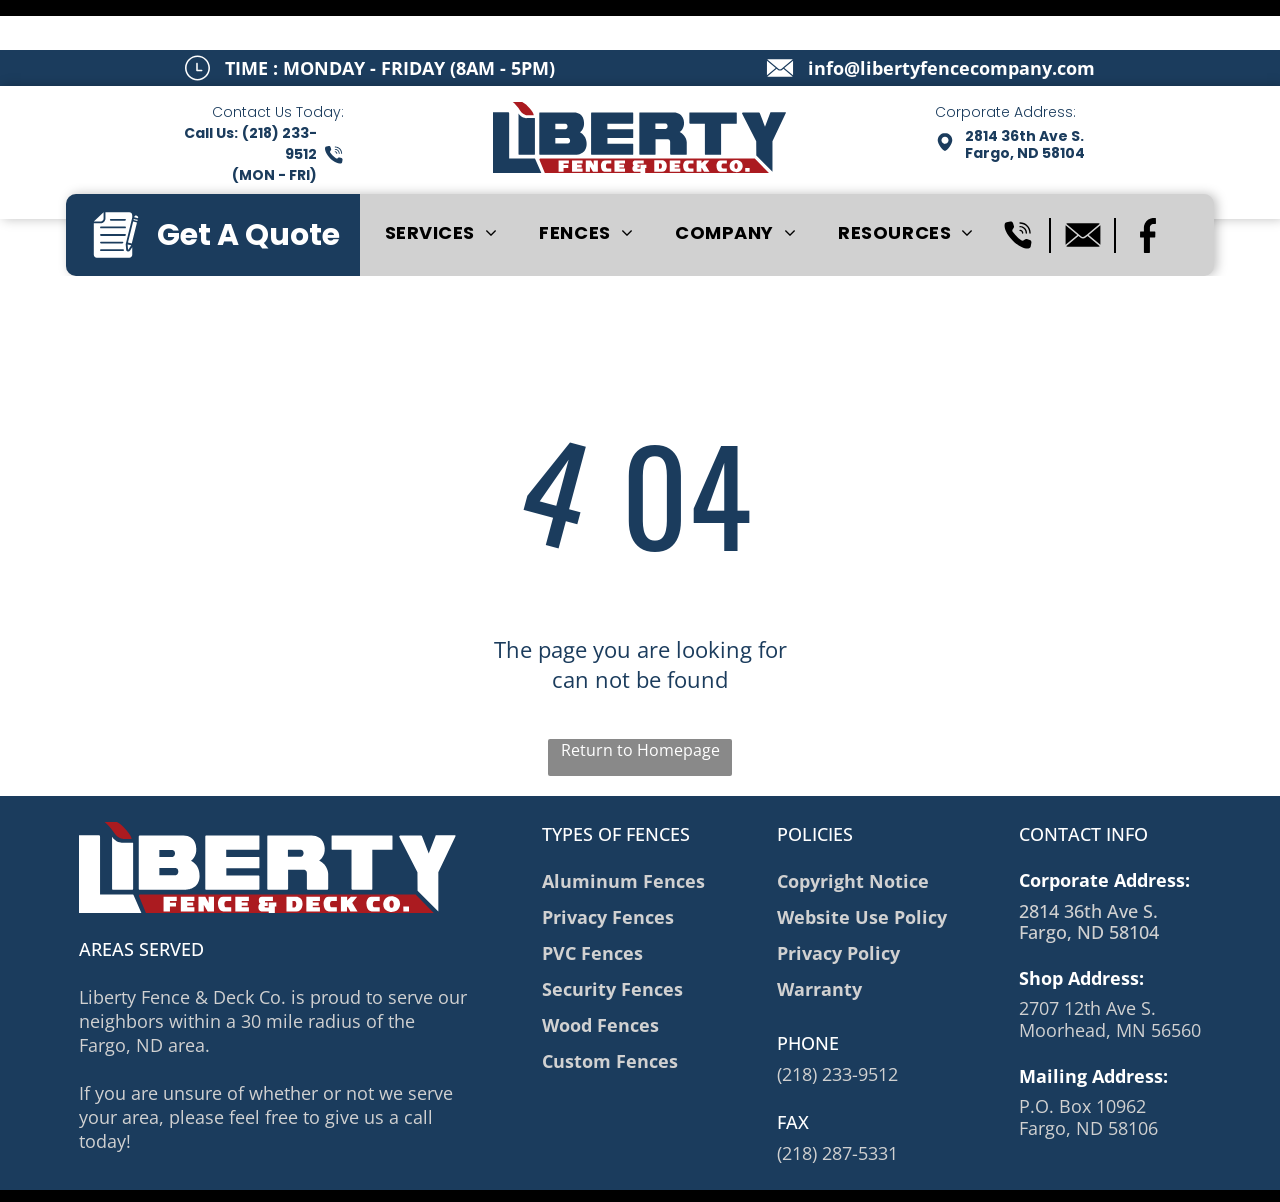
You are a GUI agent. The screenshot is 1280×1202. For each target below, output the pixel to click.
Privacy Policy (392, 1173)
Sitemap (314, 1173)
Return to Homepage (640, 700)
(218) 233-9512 (837, 1024)
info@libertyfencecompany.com (951, 18)
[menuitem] (441, 183)
